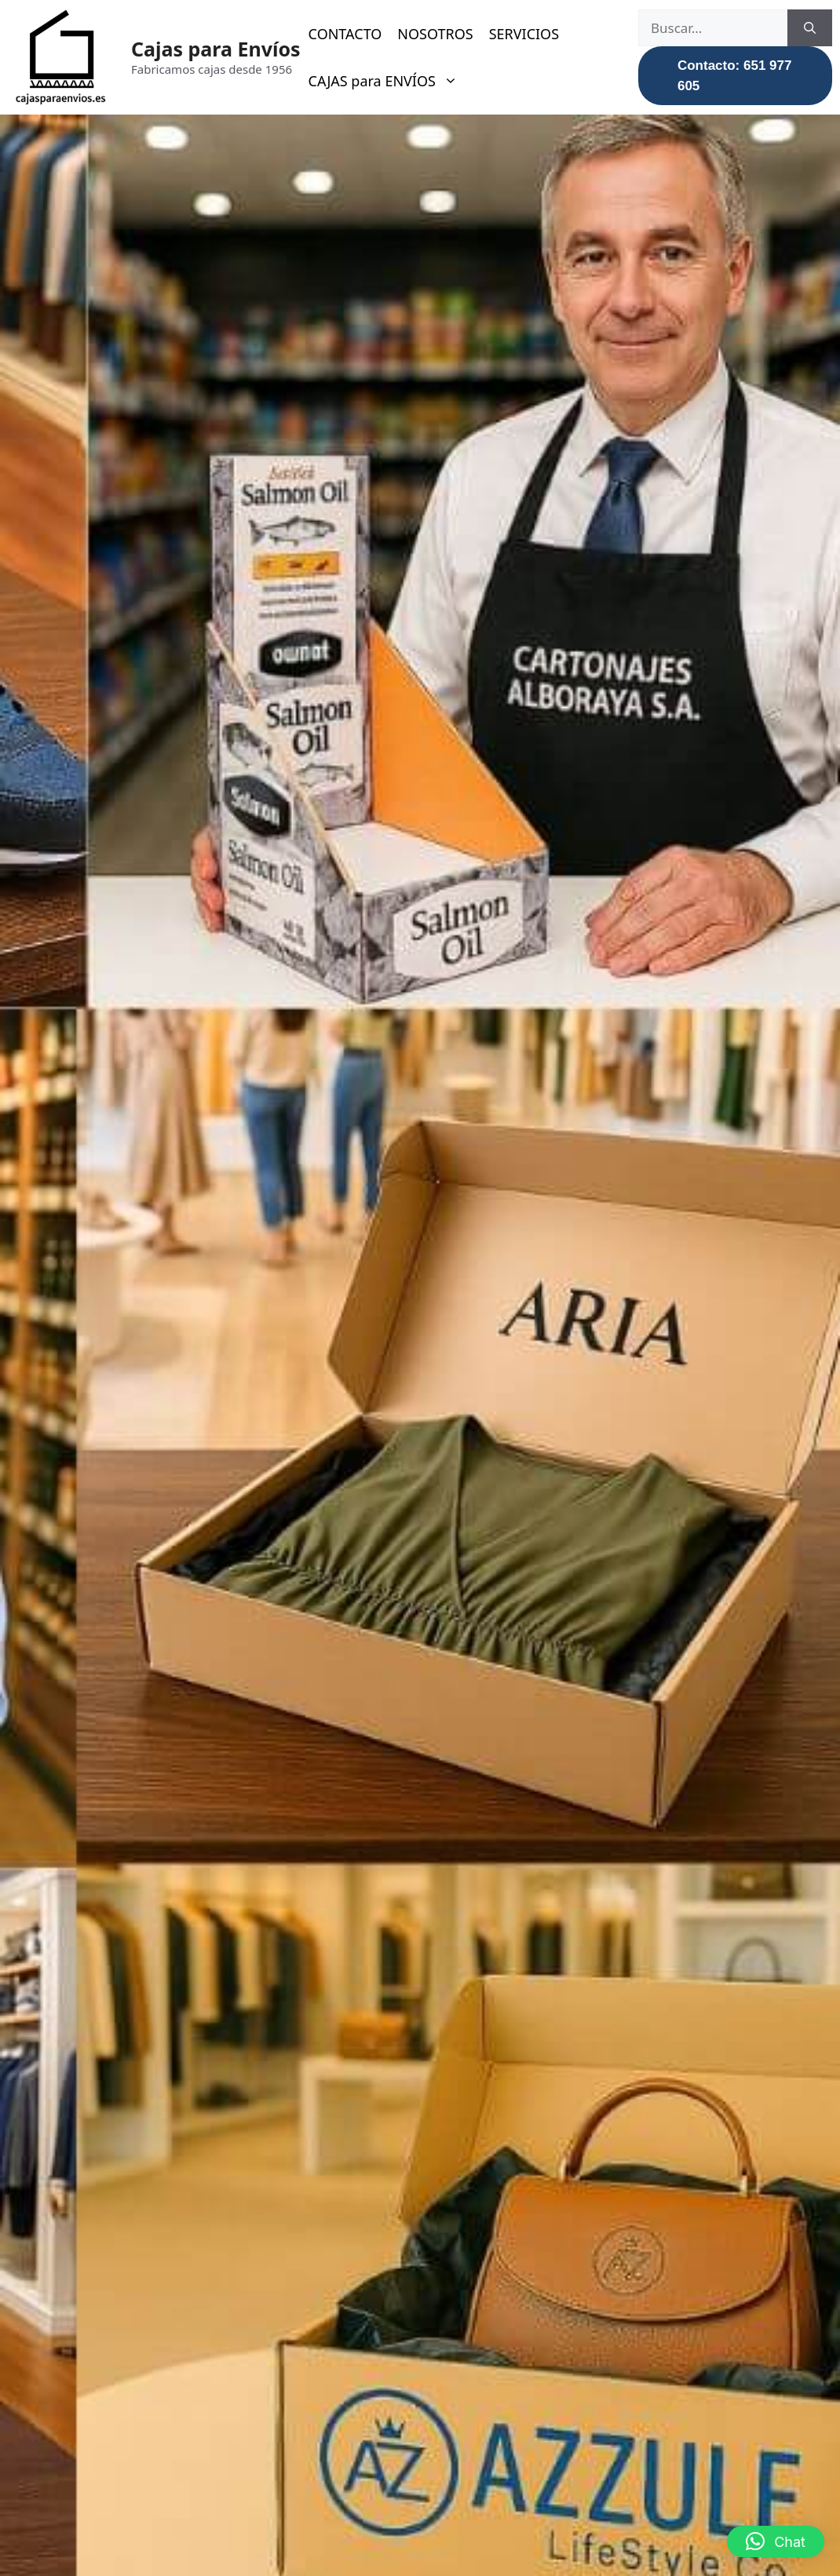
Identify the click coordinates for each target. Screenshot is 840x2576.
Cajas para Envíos (216, 48)
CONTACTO (345, 33)
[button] (775, 2541)
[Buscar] (809, 28)
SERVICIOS (524, 33)
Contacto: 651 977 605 (734, 75)
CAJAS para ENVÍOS (391, 80)
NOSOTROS (435, 33)
